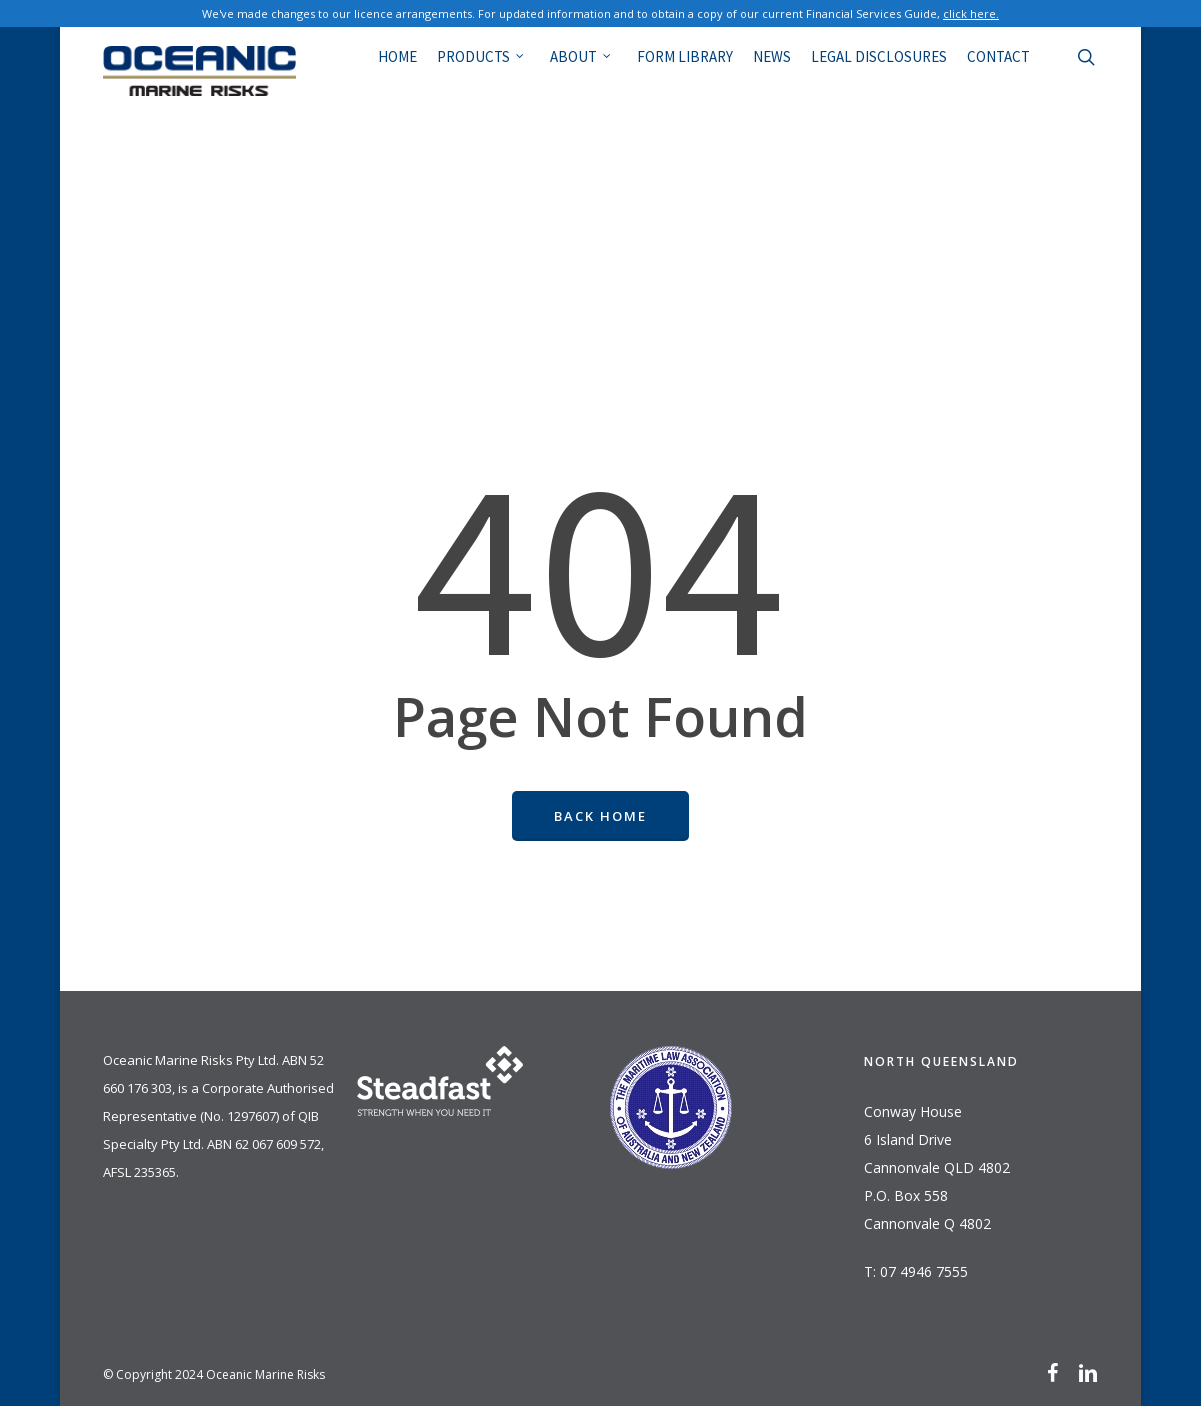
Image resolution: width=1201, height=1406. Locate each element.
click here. (971, 13)
